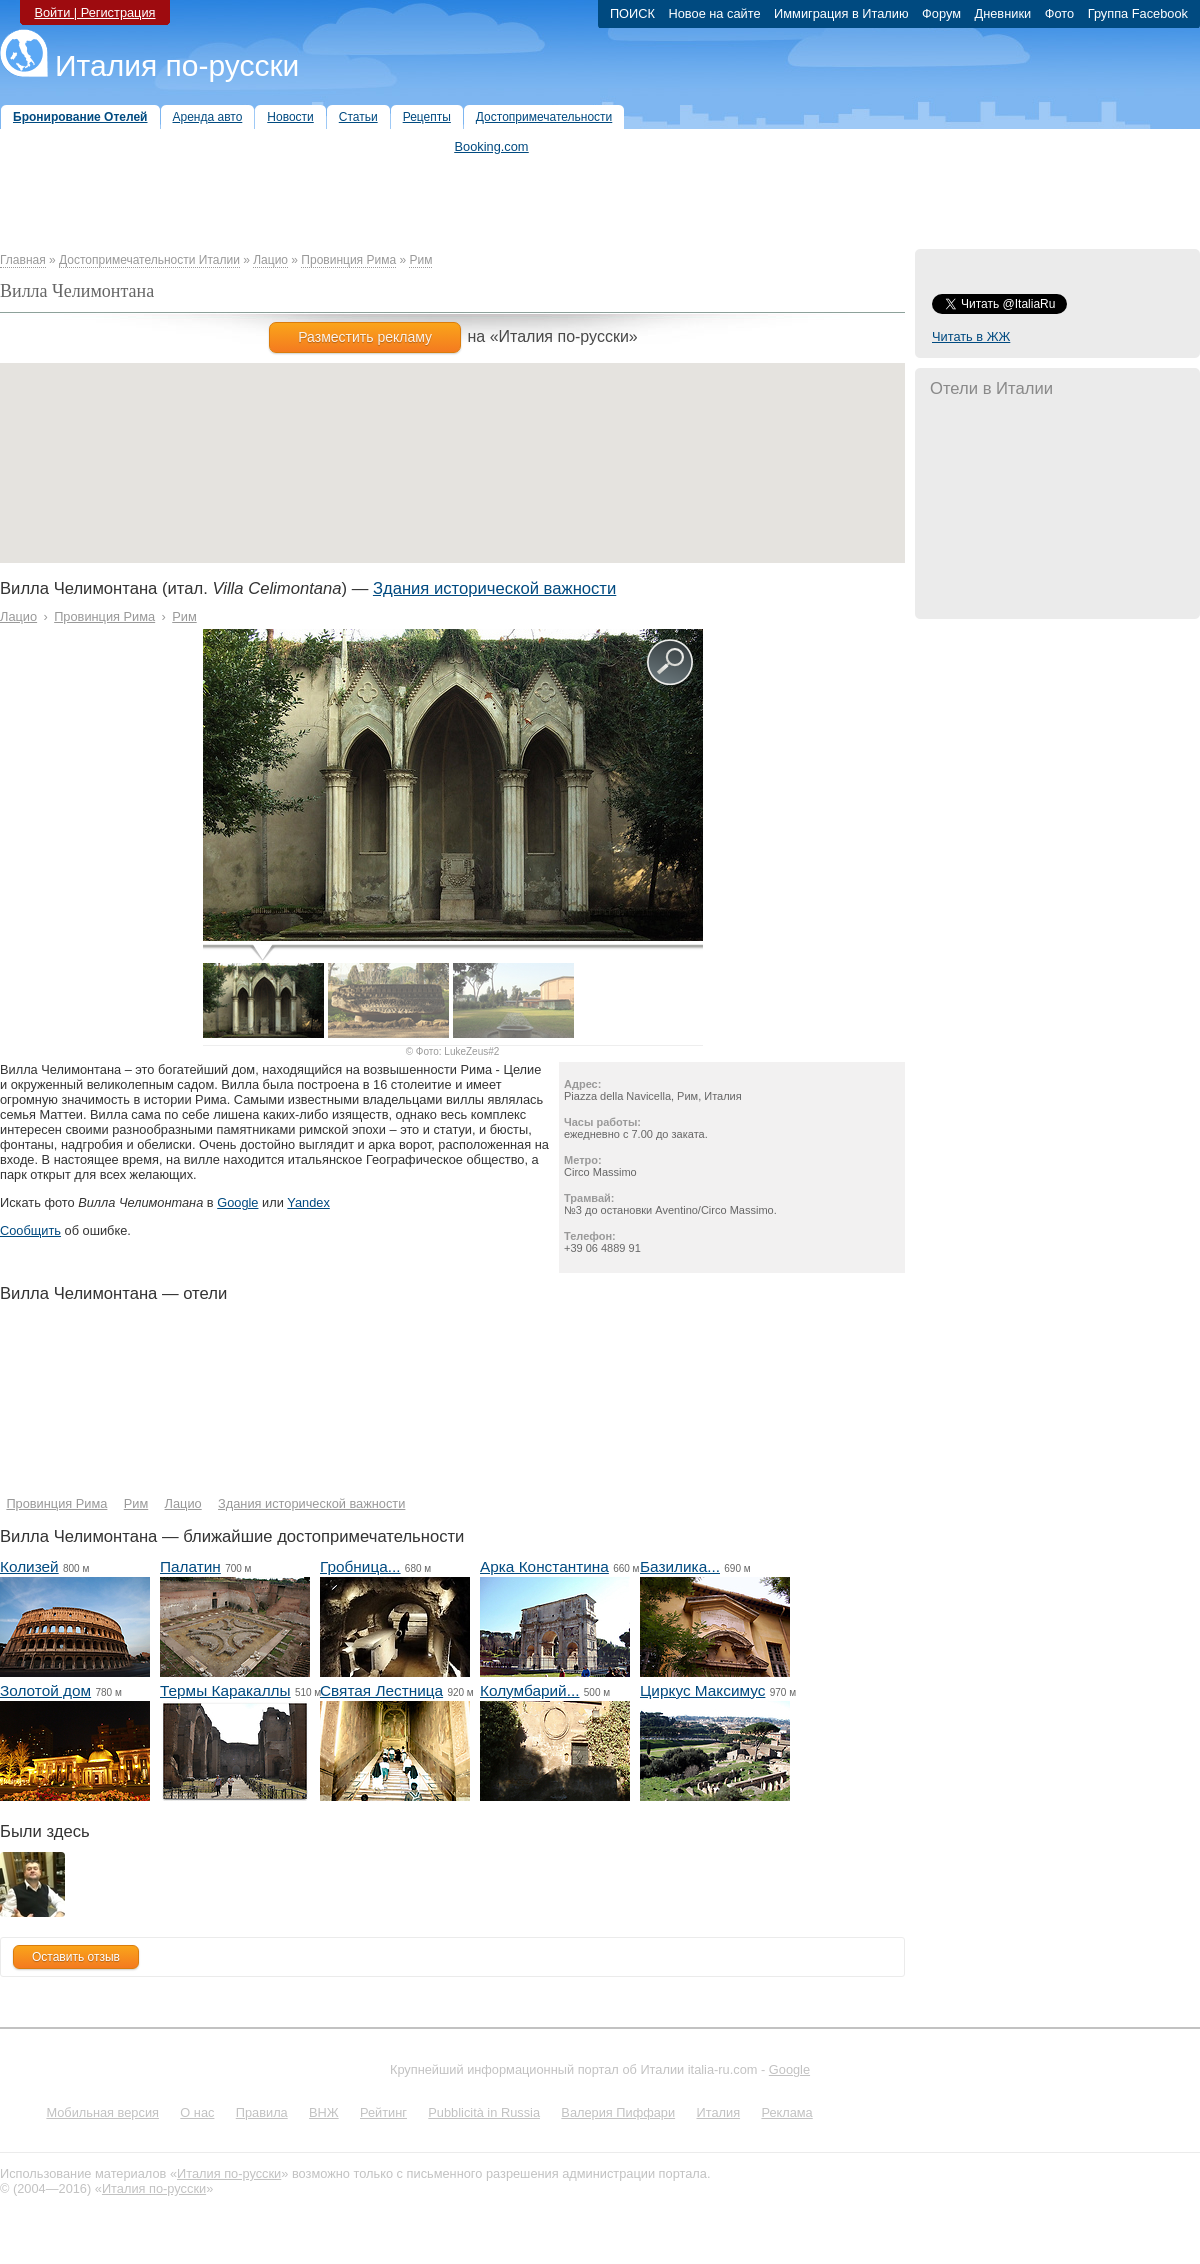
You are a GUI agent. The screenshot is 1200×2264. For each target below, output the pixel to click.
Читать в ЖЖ (971, 336)
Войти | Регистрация (94, 12)
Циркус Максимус (702, 1690)
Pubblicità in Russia (484, 2112)
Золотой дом (45, 1690)
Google (237, 1202)
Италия (718, 2112)
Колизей (29, 1566)
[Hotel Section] (342, 1405)
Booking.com (492, 146)
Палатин (190, 1566)
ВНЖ (324, 2112)
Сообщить (30, 1230)
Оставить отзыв (76, 1957)
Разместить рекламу (365, 337)
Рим (420, 260)
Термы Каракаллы (225, 1690)
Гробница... (360, 1566)
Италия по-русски (177, 65)
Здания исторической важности (494, 588)
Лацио (270, 260)
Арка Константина (544, 1566)
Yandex (308, 1202)
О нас (197, 2112)
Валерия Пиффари (618, 2112)
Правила (262, 2112)
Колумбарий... (530, 1690)
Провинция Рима (348, 260)
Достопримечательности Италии (149, 260)
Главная (23, 260)
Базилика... (680, 1566)
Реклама (786, 2112)
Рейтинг (383, 2112)
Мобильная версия (102, 2112)
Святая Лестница (381, 1690)
